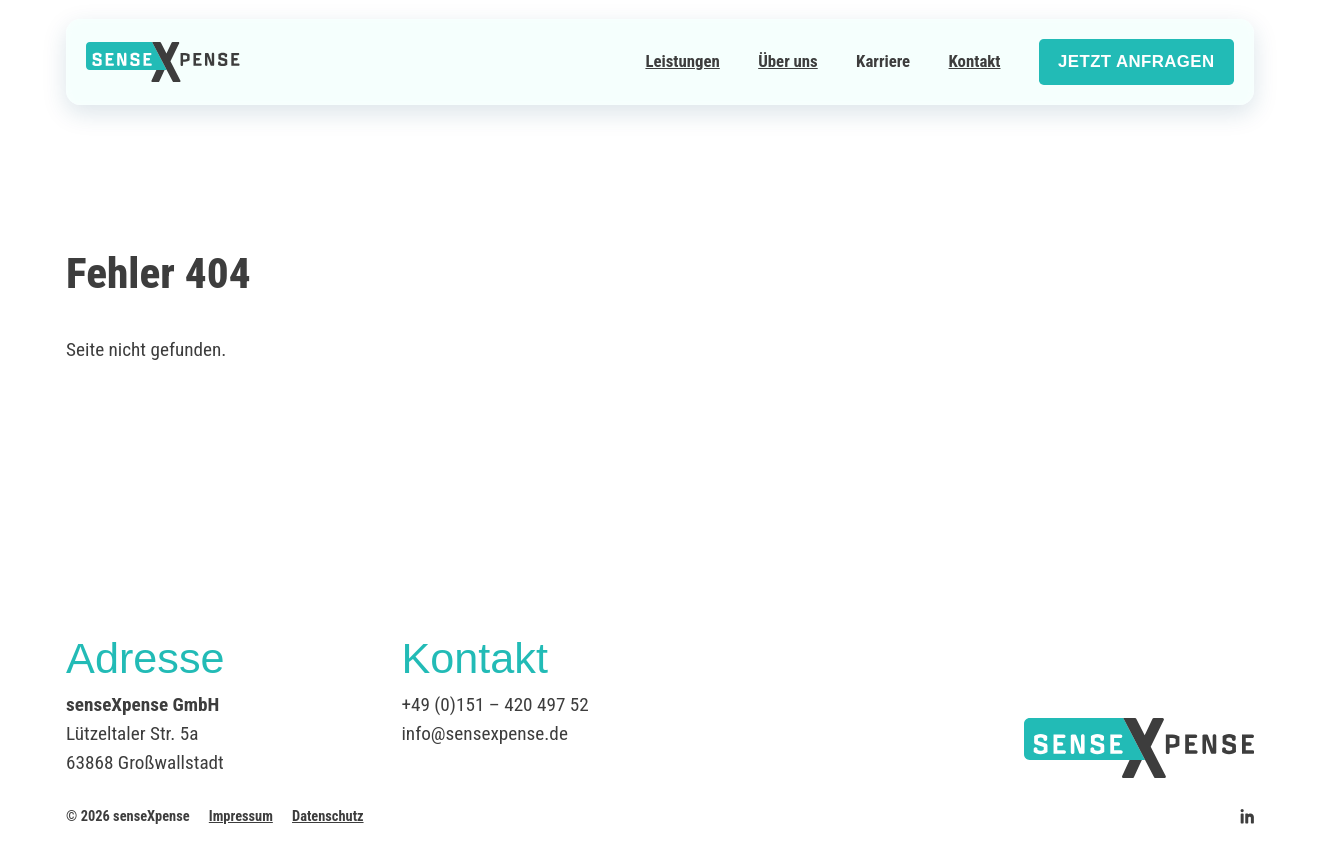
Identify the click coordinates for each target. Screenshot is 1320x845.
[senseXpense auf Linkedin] (1247, 816)
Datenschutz (328, 816)
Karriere (883, 61)
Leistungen (682, 61)
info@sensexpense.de (484, 733)
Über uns (788, 61)
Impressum (241, 816)
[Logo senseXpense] (163, 62)
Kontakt (975, 61)
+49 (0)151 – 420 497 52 (494, 704)
